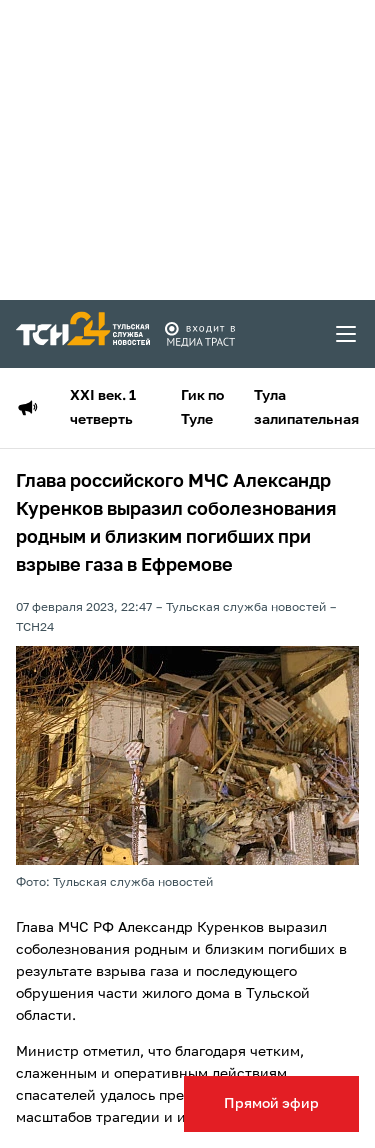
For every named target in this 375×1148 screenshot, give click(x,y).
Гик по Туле (202, 408)
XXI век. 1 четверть (103, 408)
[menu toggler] (347, 334)
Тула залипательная (306, 408)
